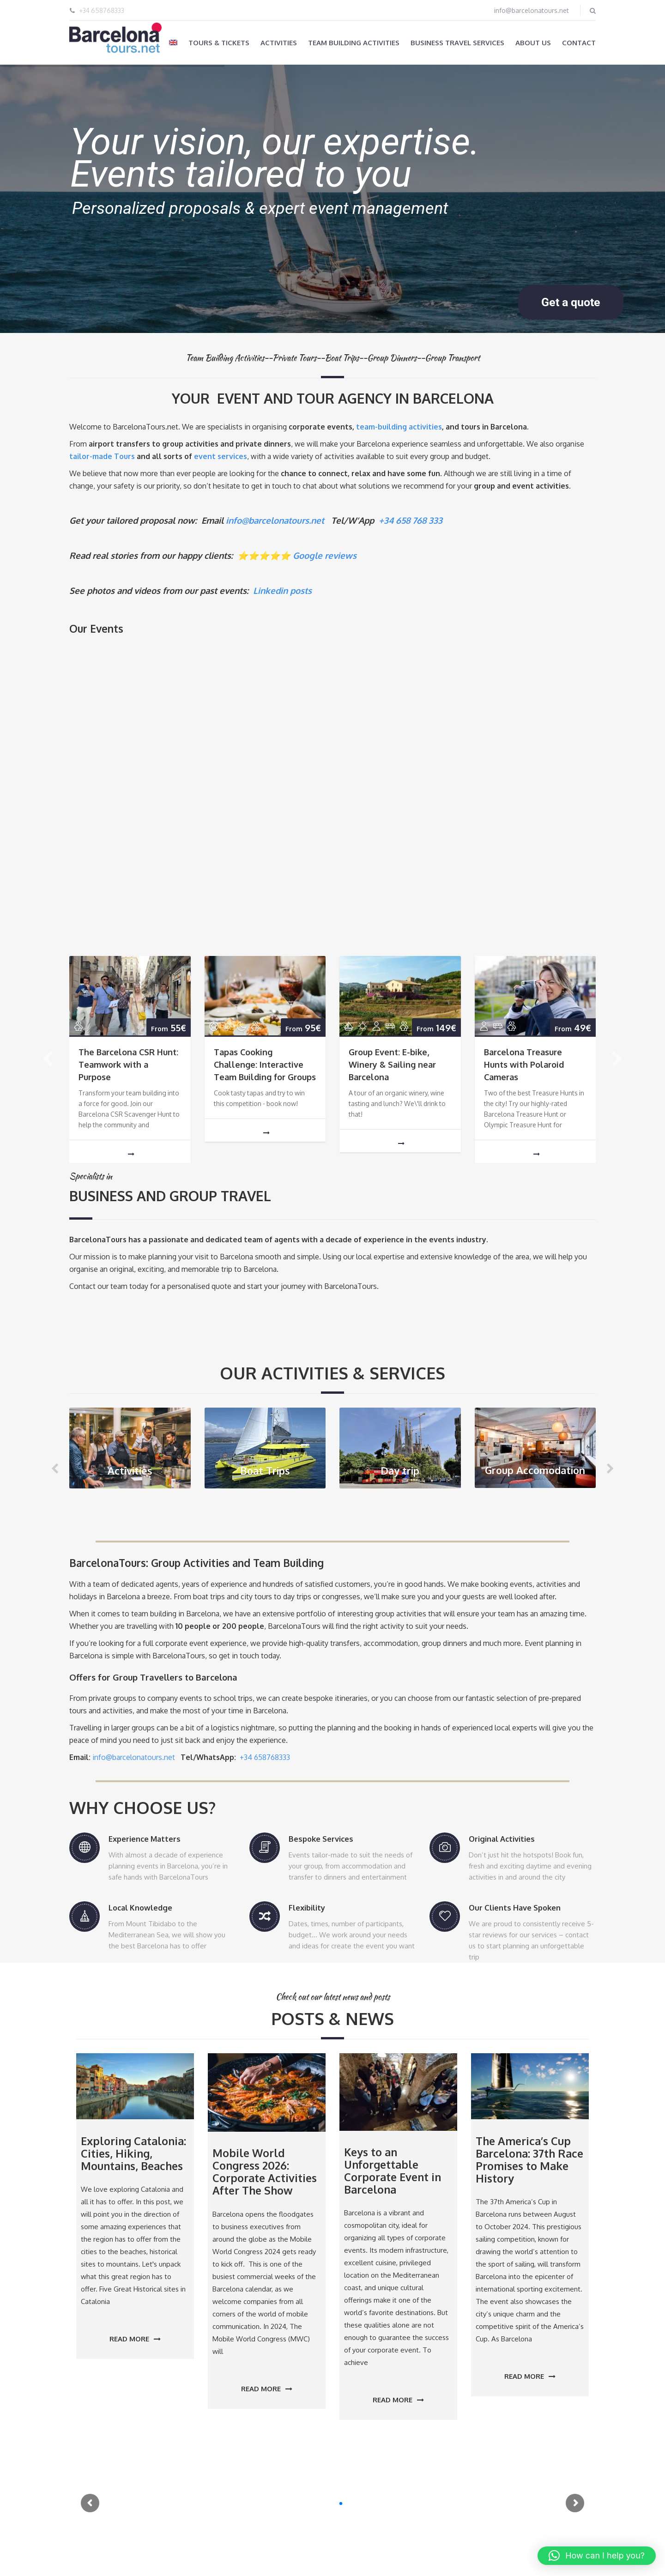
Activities (278, 42)
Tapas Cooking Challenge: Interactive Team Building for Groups (265, 1064)
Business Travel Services (457, 42)
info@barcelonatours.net (531, 10)
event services (220, 456)
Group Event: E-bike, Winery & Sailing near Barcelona (392, 1064)
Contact (579, 42)
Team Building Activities (353, 42)
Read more (135, 2338)
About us (533, 42)
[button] (597, 2555)
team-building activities (399, 426)
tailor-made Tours (102, 456)
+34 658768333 (101, 10)
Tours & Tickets (218, 42)
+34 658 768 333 (410, 520)
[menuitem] (173, 42)
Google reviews (325, 555)
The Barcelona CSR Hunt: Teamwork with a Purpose (128, 1064)
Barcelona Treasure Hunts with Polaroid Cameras (524, 1064)
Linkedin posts (282, 590)
